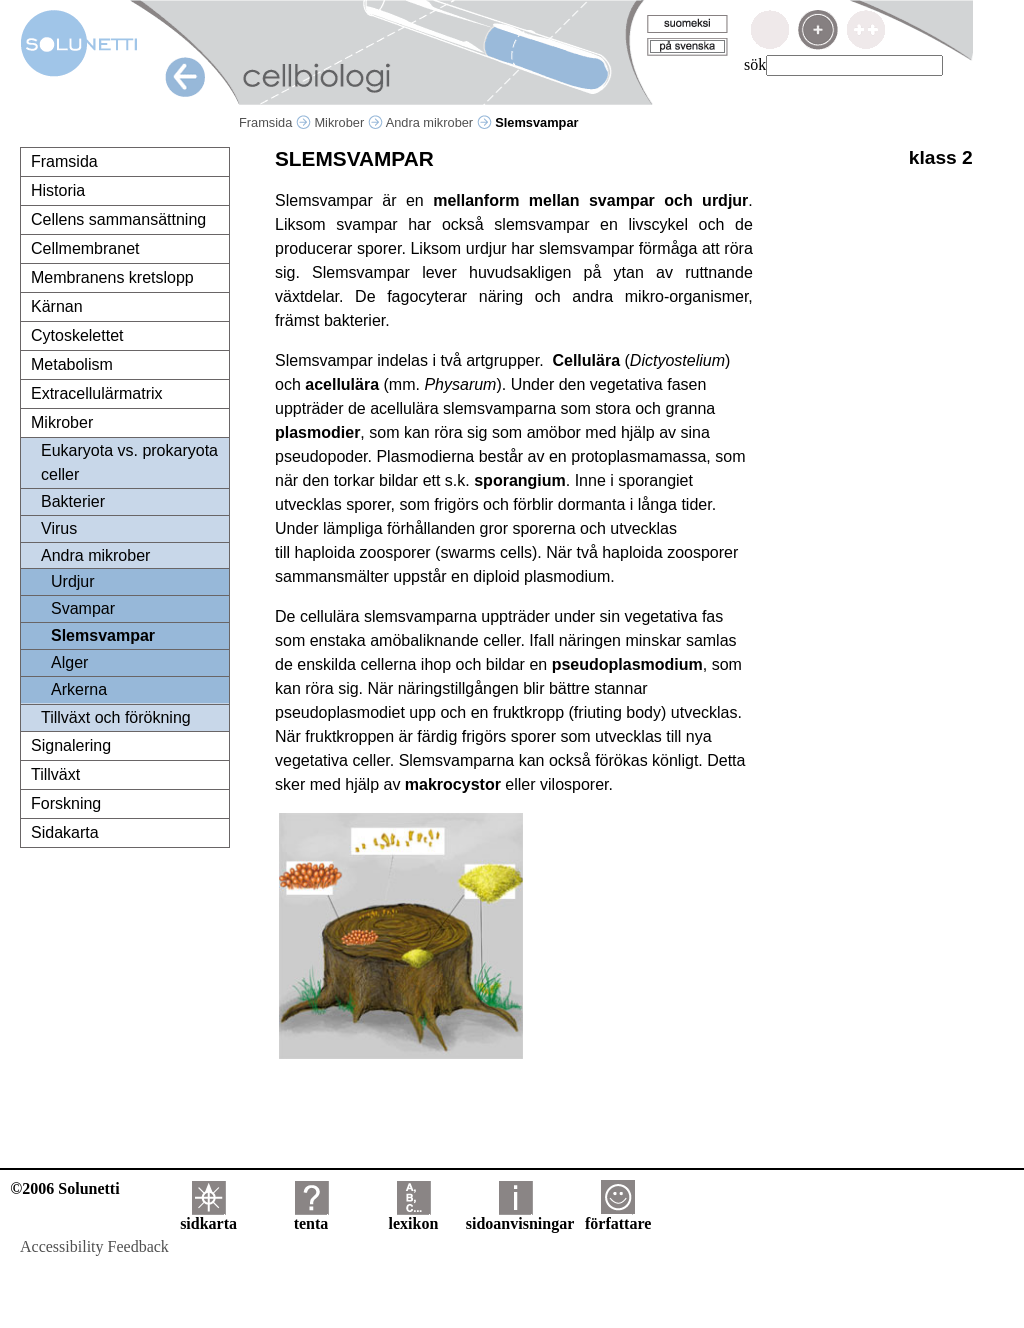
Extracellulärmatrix (97, 393)
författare (618, 1216)
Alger (69, 662)
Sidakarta (65, 832)
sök (755, 64)
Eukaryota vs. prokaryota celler (129, 462)
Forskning (66, 803)
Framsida (275, 122)
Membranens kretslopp (112, 277)
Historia (58, 190)
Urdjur (73, 581)
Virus (59, 528)
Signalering (71, 745)
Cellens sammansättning (118, 219)
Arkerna (79, 689)
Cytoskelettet (77, 335)
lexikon (413, 1216)
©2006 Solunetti (64, 1188)
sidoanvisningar (520, 1216)
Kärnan (57, 306)
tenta (311, 1216)
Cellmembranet (85, 248)
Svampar (83, 608)
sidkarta (208, 1216)
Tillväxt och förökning (116, 717)
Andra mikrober (439, 122)
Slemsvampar (103, 635)
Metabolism (72, 364)
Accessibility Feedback (94, 1246)
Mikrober (348, 122)
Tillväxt (55, 774)
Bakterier (73, 501)
